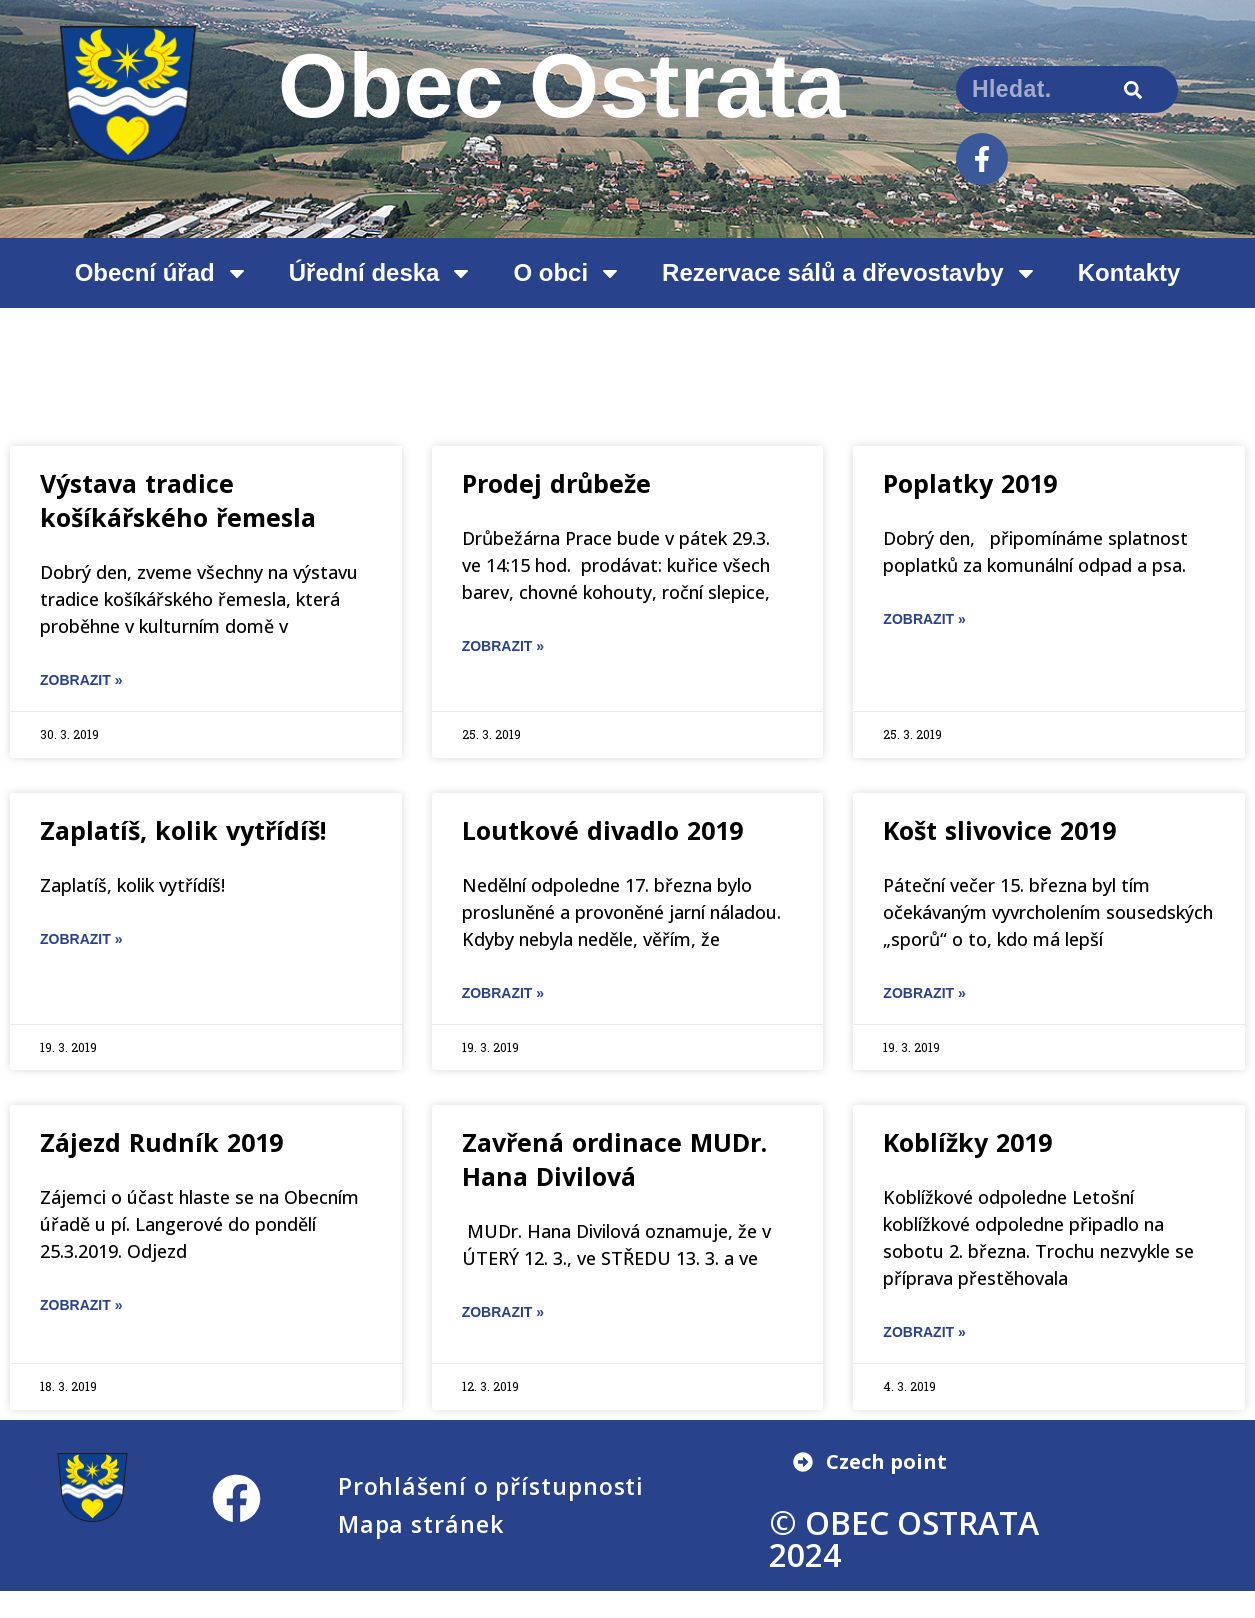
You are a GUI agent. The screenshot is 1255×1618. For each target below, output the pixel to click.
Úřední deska (381, 273)
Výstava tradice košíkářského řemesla (178, 500)
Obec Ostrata (562, 86)
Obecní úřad (162, 273)
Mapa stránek (421, 1524)
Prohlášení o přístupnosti (491, 1486)
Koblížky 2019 (967, 1142)
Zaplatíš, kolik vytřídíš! (183, 830)
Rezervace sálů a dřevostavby (850, 273)
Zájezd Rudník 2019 (161, 1142)
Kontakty (1129, 272)
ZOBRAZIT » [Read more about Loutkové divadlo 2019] (503, 993)
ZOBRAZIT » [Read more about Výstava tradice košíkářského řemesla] (81, 680)
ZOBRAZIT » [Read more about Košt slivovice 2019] (924, 993)
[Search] (1132, 89)
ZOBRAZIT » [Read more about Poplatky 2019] (924, 619)
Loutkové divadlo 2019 (602, 830)
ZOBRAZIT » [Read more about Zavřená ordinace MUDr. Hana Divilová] (503, 1312)
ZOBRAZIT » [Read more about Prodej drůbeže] (503, 646)
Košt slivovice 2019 (999, 830)
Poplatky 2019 (970, 483)
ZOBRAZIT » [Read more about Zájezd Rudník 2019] (81, 1305)
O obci (567, 273)
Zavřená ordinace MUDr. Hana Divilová (614, 1159)
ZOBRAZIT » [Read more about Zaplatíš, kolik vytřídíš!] (81, 939)
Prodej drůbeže (556, 483)
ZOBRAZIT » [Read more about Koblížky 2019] (924, 1332)
